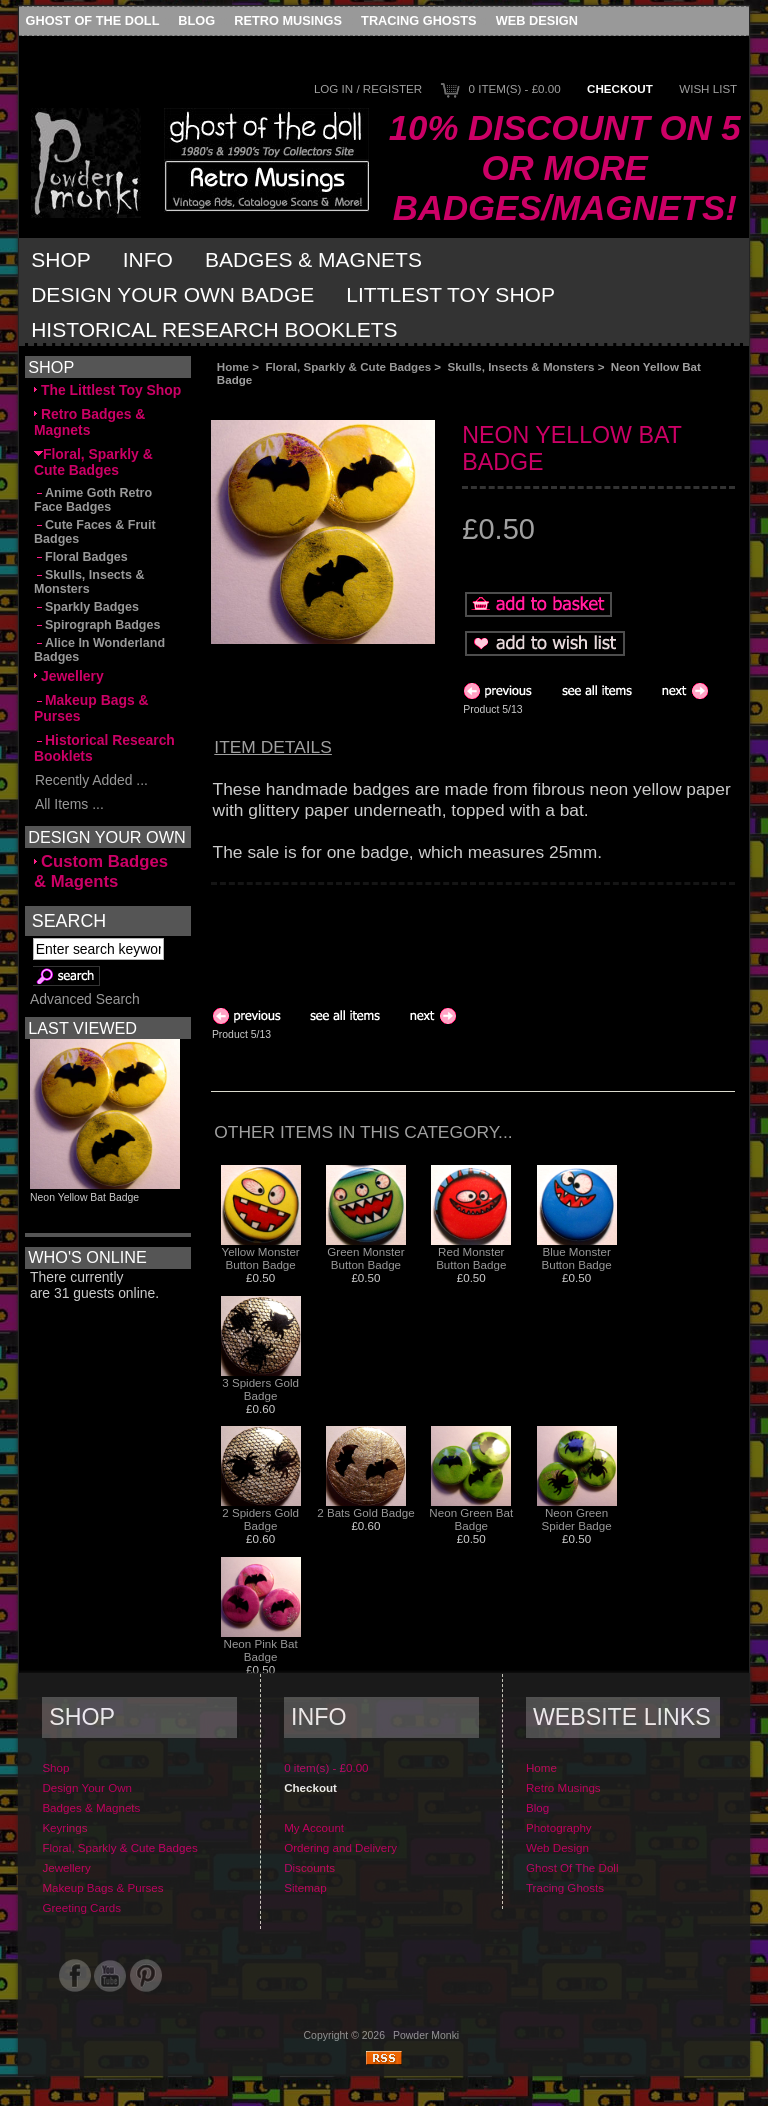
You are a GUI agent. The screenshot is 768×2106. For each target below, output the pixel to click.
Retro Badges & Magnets (89, 422)
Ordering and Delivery (340, 1847)
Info (148, 259)
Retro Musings (288, 20)
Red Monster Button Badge (471, 1258)
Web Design (537, 20)
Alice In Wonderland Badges (99, 650)
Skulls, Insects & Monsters (521, 366)
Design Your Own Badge (172, 294)
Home (233, 366)
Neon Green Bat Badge (471, 1519)
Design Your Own (87, 1787)
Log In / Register (368, 88)
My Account (314, 1827)
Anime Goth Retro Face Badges (93, 500)
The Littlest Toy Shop (107, 390)
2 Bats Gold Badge (365, 1512)
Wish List (708, 88)
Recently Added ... (91, 780)
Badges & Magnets (313, 259)
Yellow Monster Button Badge (261, 1258)
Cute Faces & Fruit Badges (95, 532)
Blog (196, 20)
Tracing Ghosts (418, 20)
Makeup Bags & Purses (91, 708)
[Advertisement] (436, 402)
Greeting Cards (81, 1907)
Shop (61, 259)
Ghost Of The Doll (93, 20)
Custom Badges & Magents (101, 871)
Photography (559, 1827)
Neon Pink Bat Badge (261, 1650)
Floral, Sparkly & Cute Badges (349, 366)
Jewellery (69, 676)
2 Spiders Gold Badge (260, 1519)
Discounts (309, 1867)
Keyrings (64, 1827)
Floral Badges (81, 557)
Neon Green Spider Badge (576, 1519)
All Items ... (69, 804)
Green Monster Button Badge (365, 1258)
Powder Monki (426, 2035)
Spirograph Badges (97, 625)
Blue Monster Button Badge (576, 1258)
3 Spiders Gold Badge (260, 1389)
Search (69, 921)
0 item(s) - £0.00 (515, 88)
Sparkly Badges (86, 607)
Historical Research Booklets (214, 329)
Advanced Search (85, 999)
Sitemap (305, 1887)
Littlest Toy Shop (450, 294)
